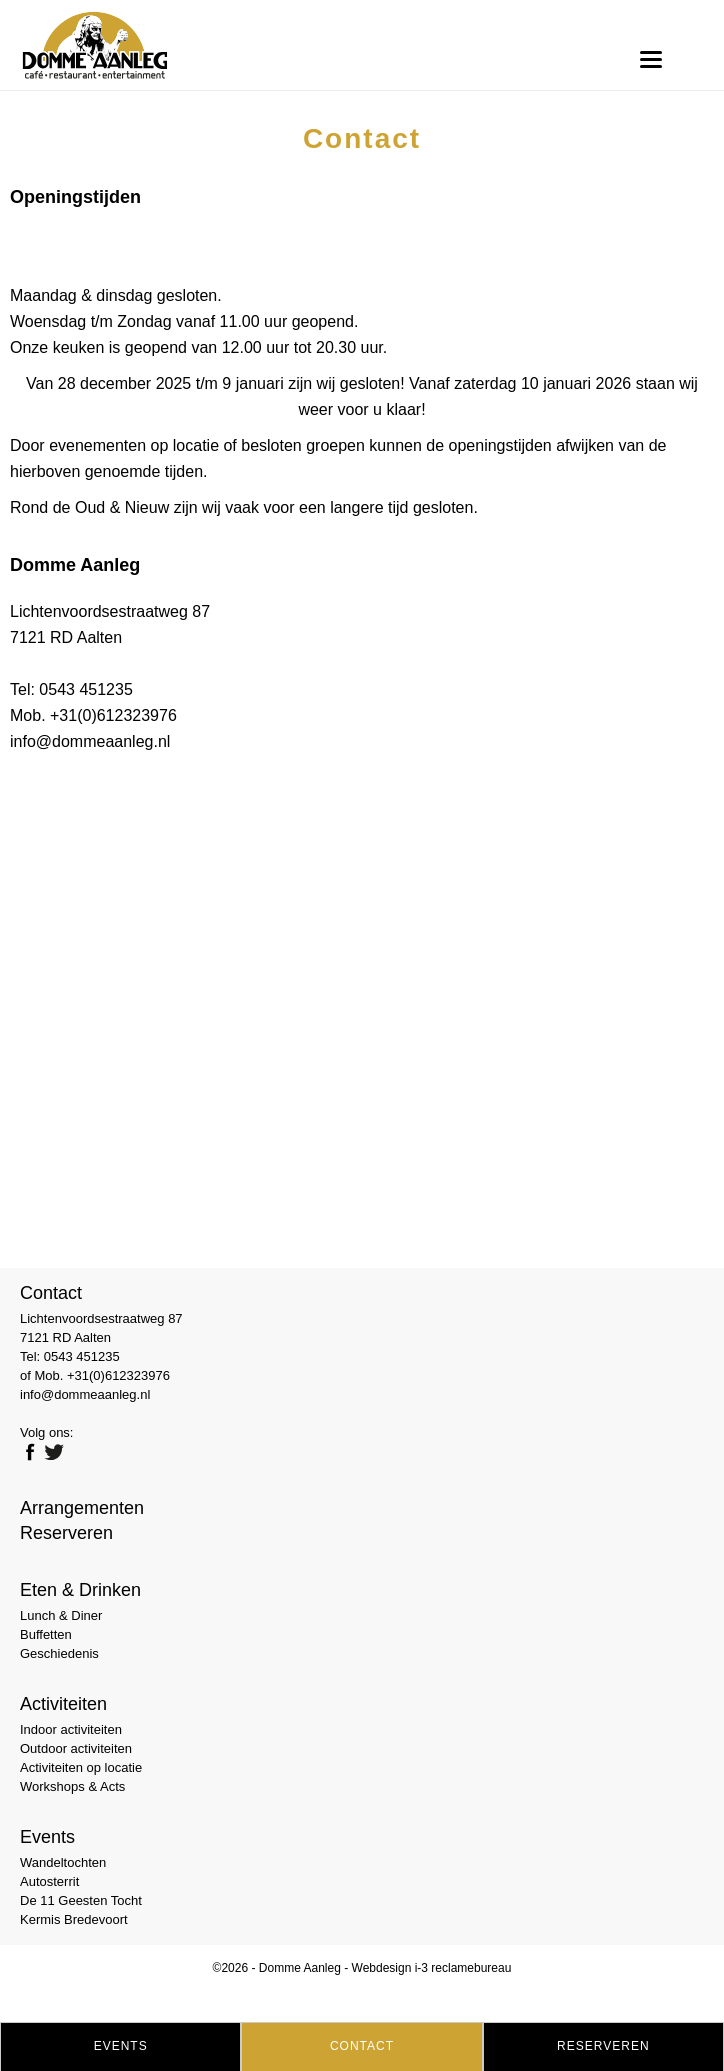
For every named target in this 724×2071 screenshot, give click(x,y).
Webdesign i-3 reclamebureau (432, 1968)
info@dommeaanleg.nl (90, 741)
